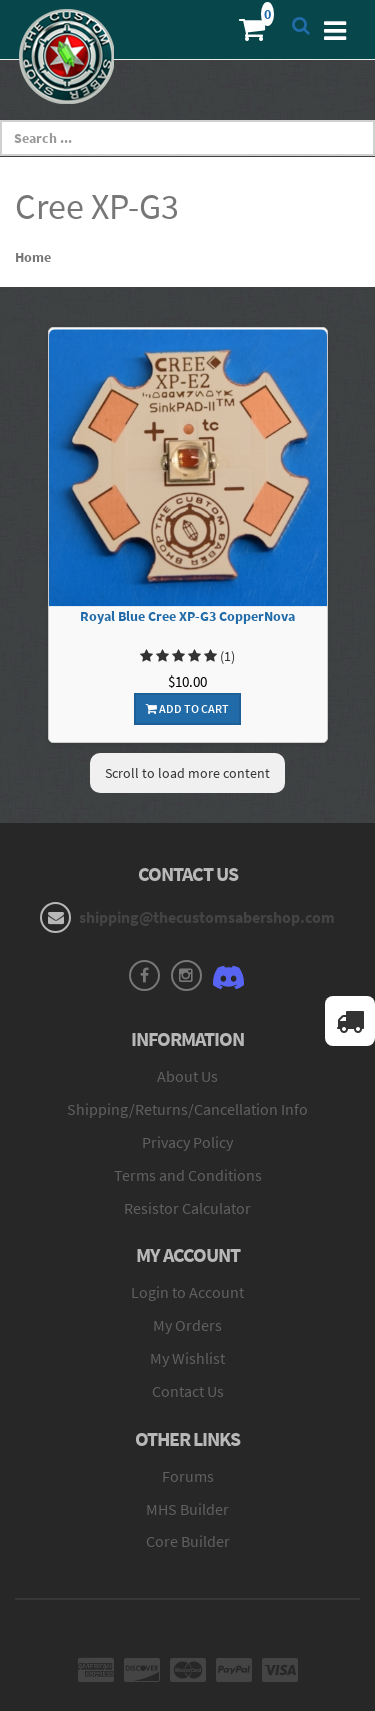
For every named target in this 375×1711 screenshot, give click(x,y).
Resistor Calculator (187, 1208)
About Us (187, 1076)
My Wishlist (187, 1358)
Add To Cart (187, 708)
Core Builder (188, 1541)
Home (33, 257)
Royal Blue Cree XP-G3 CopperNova (187, 616)
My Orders (187, 1325)
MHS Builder (187, 1509)
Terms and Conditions (188, 1175)
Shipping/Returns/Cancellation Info (187, 1109)
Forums (188, 1476)
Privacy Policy (187, 1142)
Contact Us (188, 1391)
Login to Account (187, 1292)
